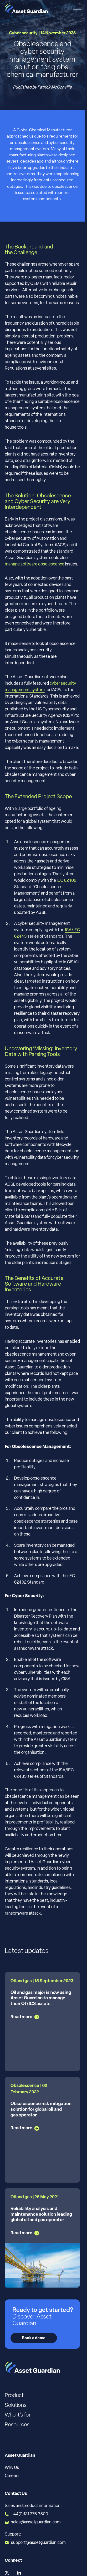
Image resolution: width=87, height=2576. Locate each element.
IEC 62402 (66, 880)
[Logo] (26, 8)
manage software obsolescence (34, 564)
